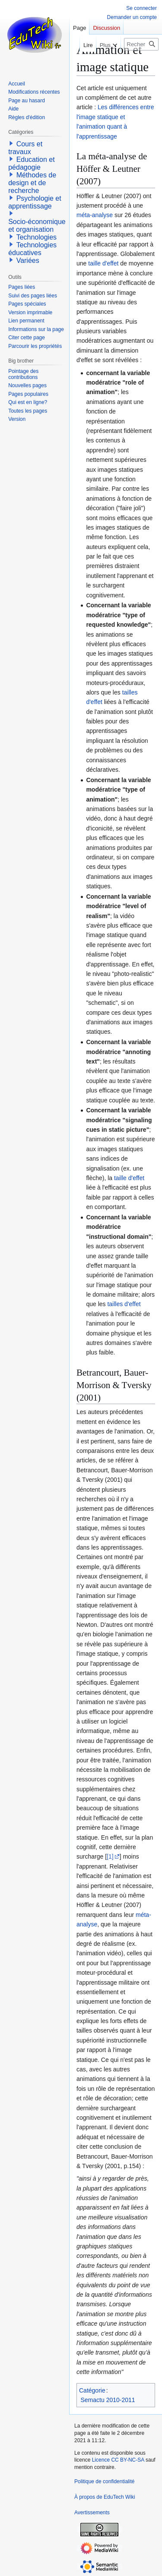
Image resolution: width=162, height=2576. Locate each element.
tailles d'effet (123, 1304)
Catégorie (92, 2390)
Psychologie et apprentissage (34, 202)
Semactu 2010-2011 (108, 2399)
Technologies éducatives (32, 248)
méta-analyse (94, 215)
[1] (110, 1856)
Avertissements (92, 2513)
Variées (27, 260)
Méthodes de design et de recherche (32, 182)
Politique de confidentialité (104, 2481)
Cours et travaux (25, 147)
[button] (11, 143)
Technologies (36, 237)
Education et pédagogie (31, 163)
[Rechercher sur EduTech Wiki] (141, 44)
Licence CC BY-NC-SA (118, 2460)
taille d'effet (103, 263)
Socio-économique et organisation (37, 225)
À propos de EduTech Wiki (104, 2497)
